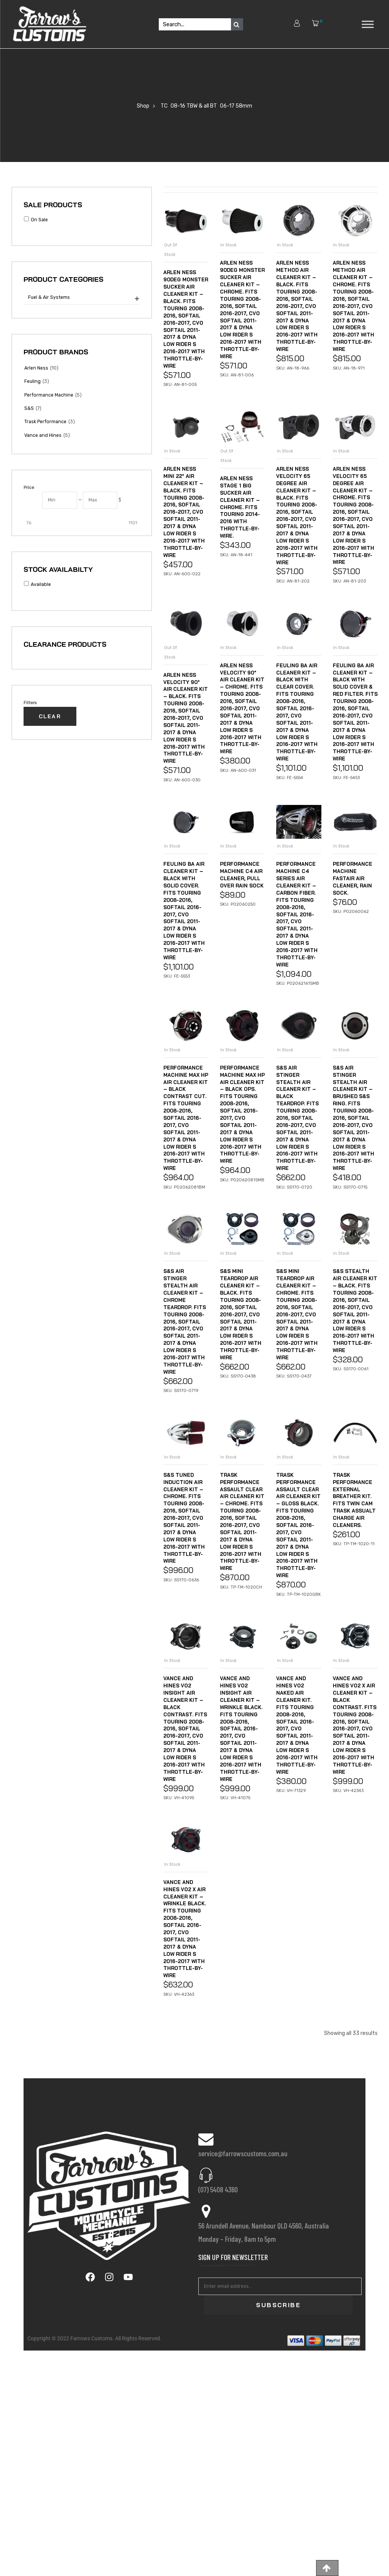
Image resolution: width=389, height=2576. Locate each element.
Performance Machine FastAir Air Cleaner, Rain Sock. (354, 1009)
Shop (143, 106)
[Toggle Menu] (368, 24)
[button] (327, 2568)
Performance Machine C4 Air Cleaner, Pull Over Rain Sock (242, 1009)
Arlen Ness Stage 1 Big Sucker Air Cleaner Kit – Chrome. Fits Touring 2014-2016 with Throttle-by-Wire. (241, 570)
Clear (50, 716)
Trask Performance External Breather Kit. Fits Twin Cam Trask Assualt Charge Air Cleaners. (355, 1741)
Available (41, 584)
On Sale (39, 219)
